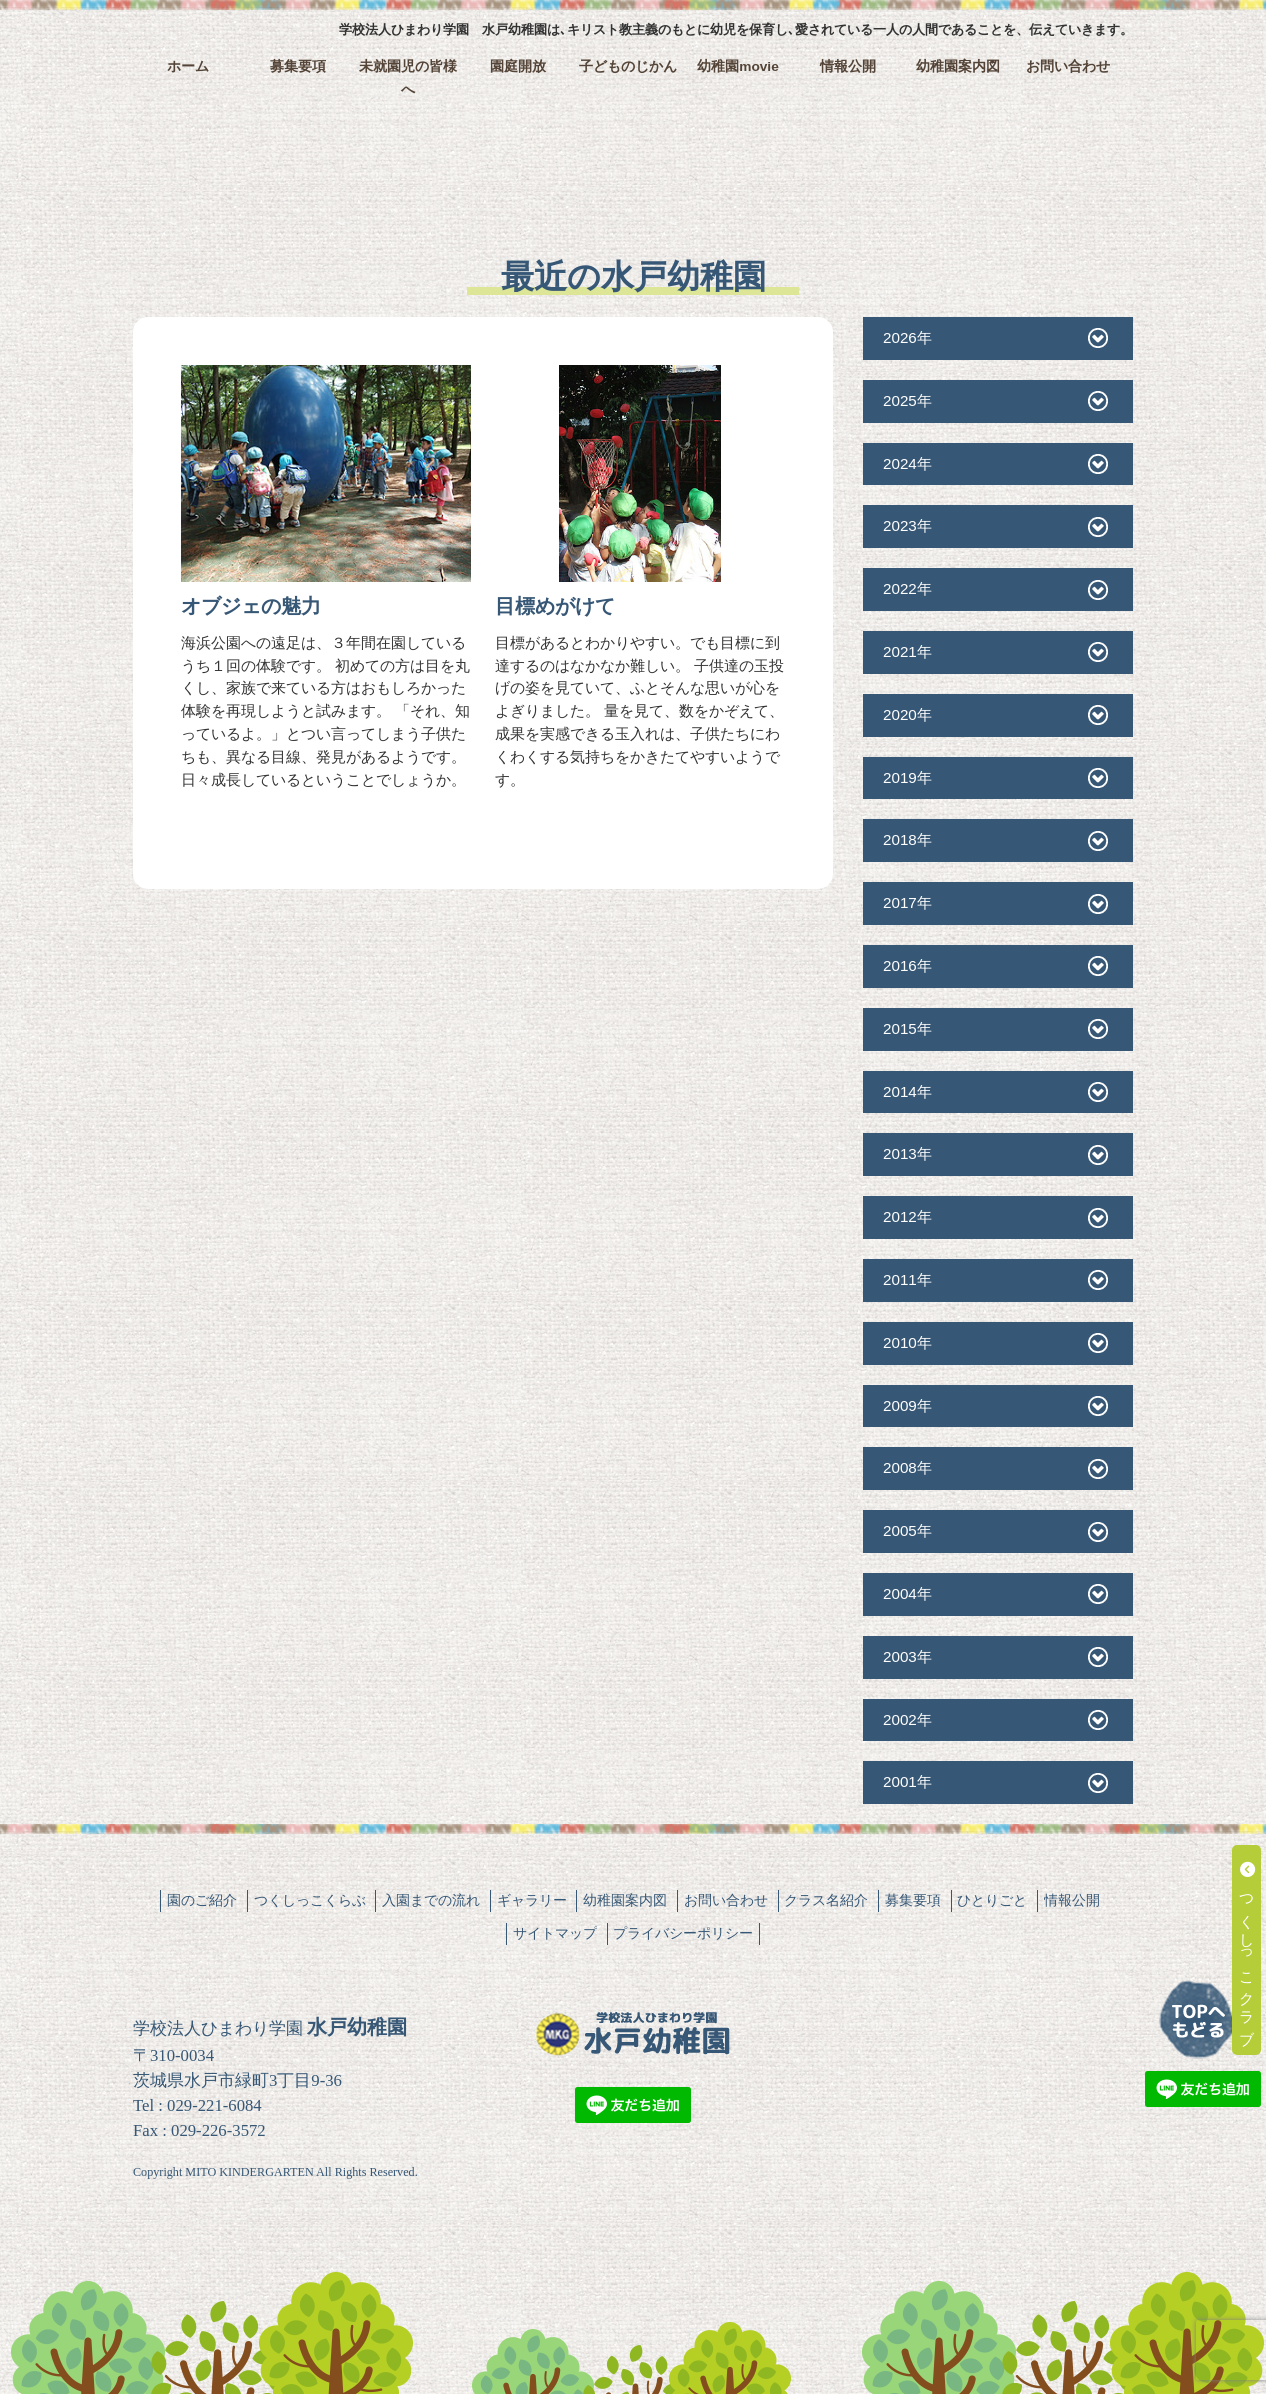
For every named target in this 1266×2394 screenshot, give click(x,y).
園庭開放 (518, 66)
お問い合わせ (1068, 66)
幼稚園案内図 (958, 66)
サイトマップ (555, 1933)
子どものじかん (628, 66)
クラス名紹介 (826, 1900)
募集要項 (298, 66)
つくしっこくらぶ (310, 1900)
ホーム (188, 66)
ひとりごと (992, 1900)
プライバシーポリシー (683, 1933)
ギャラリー (532, 1900)
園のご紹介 (202, 1900)
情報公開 (848, 66)
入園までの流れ (431, 1900)
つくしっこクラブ (1247, 1950)
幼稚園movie (738, 66)
